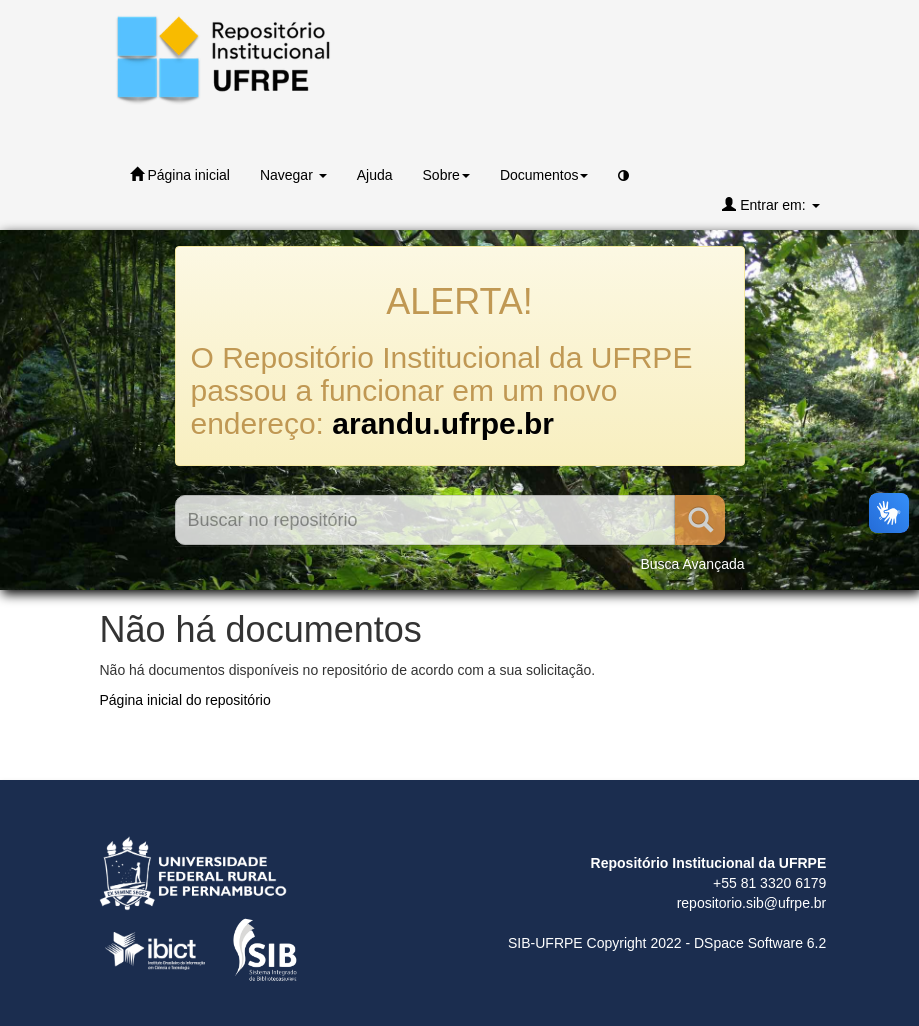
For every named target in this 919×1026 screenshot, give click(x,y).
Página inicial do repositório (185, 700)
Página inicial (180, 174)
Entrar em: (770, 204)
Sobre (446, 175)
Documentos (544, 175)
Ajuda (375, 175)
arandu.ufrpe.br (443, 423)
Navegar (293, 175)
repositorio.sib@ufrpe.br (752, 903)
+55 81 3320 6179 (769, 883)
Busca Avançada (692, 564)
